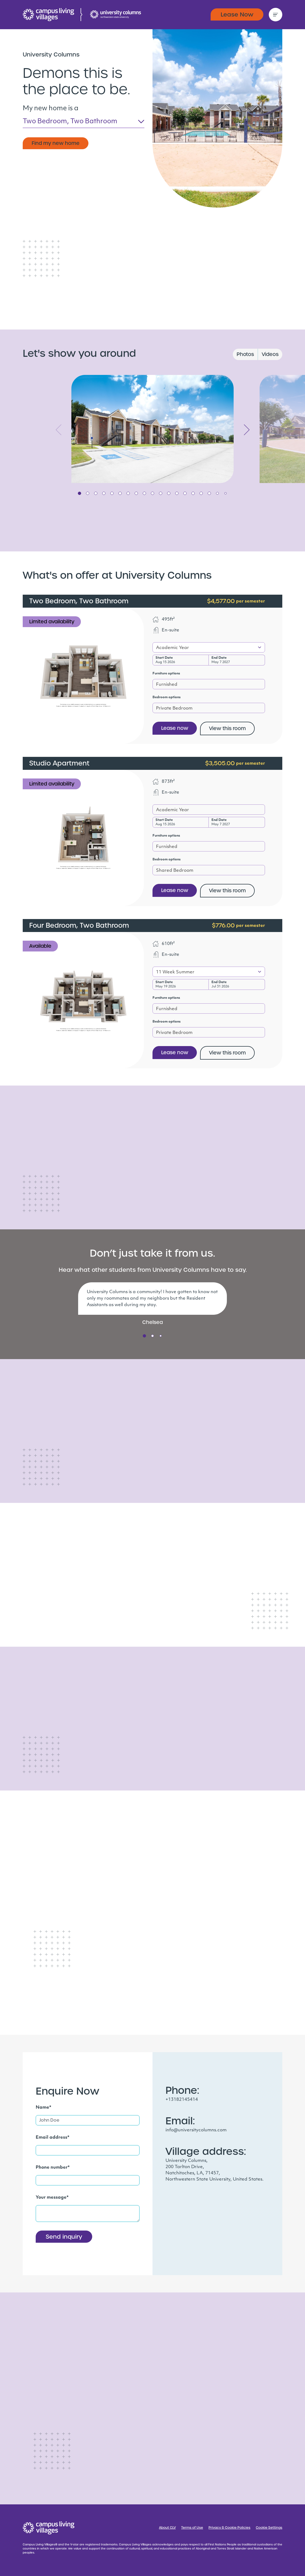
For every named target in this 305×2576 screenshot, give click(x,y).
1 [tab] (79, 493)
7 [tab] (128, 493)
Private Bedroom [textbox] (174, 708)
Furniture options (166, 673)
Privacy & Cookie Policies (229, 2527)
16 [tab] (201, 493)
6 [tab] (120, 493)
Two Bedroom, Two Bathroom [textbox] (70, 121)
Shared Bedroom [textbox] (174, 870)
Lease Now (237, 14)
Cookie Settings (269, 2527)
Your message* (52, 2197)
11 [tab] (160, 493)
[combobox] (83, 123)
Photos (245, 354)
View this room (227, 728)
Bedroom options (166, 697)
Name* (43, 2107)
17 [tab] (209, 493)
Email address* (52, 2137)
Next (247, 430)
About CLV (167, 2527)
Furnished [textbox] (166, 685)
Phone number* (53, 2167)
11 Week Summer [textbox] (175, 972)
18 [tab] (217, 493)
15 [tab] (193, 493)
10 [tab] (152, 493)
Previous (58, 430)
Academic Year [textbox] (172, 648)
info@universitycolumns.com (196, 2130)
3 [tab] (95, 493)
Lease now (174, 728)
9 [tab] (144, 493)
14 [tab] (185, 493)
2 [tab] (87, 493)
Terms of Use (192, 2527)
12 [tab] (168, 493)
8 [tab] (136, 493)
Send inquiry (64, 2236)
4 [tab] (104, 493)
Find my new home (55, 143)
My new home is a (50, 108)
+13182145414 (181, 2100)
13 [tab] (177, 493)
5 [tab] (112, 493)
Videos (270, 354)
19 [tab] (225, 493)
